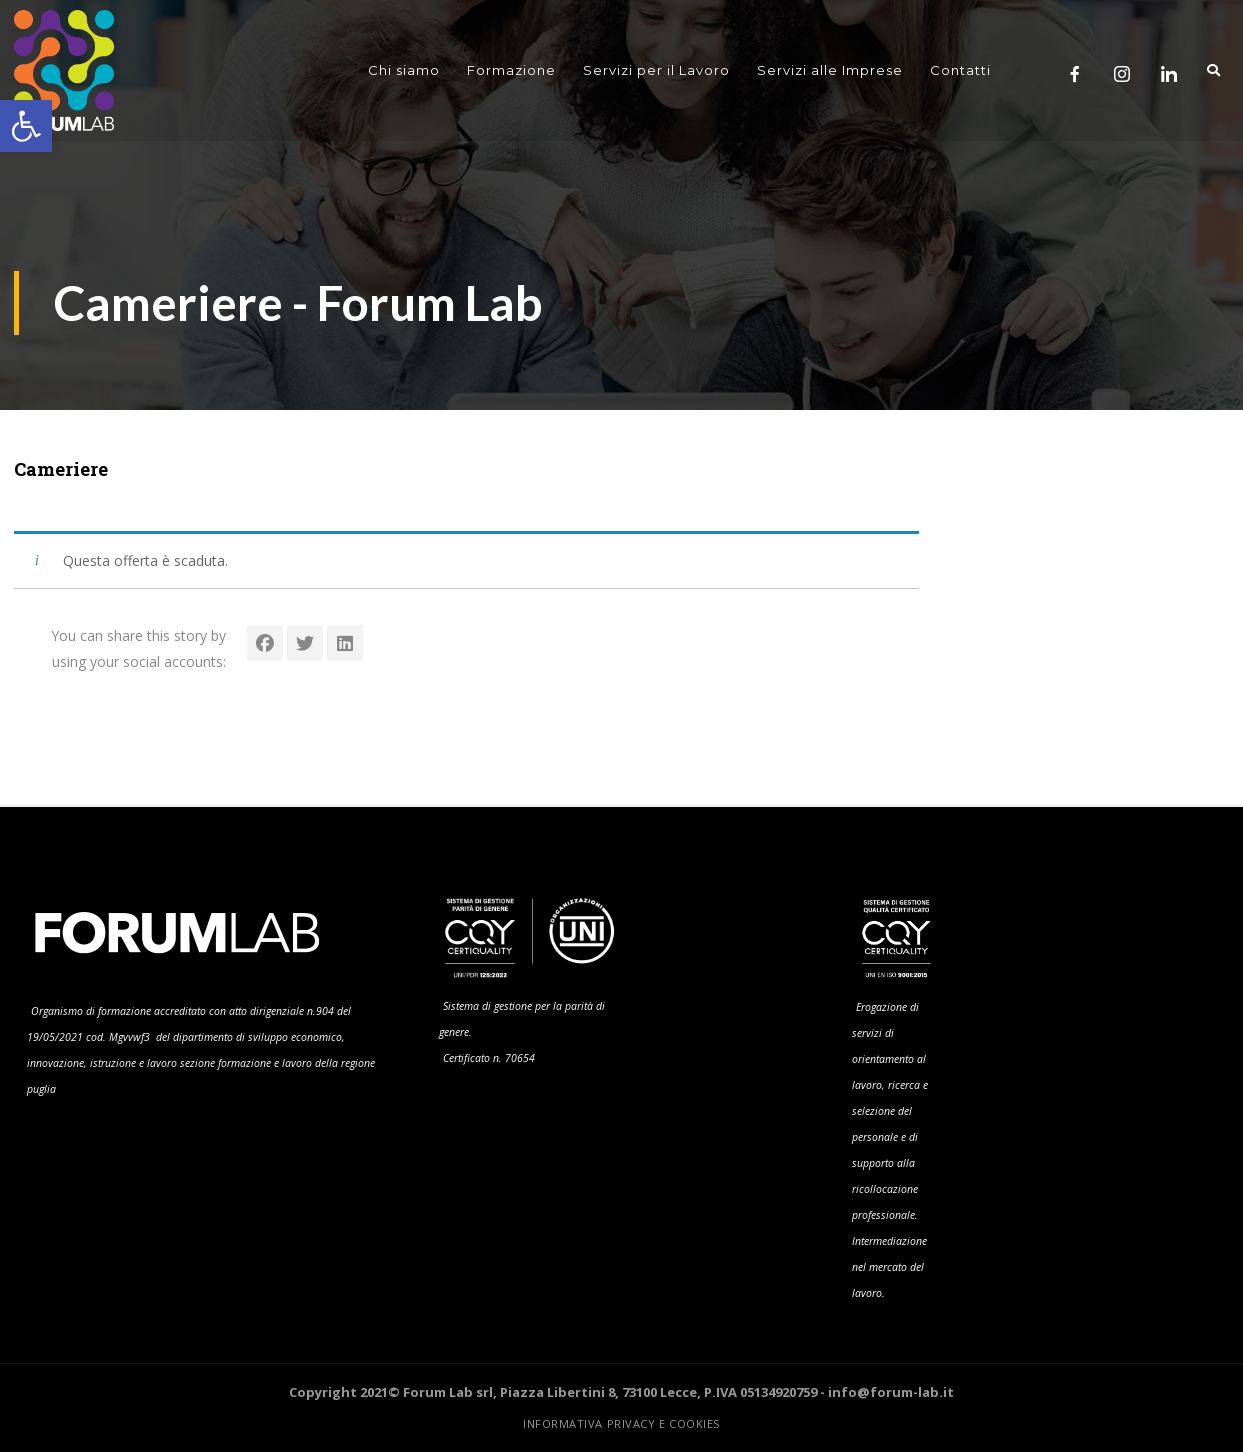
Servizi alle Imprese (830, 70)
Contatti (960, 70)
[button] (26, 126)
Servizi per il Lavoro (656, 70)
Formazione (511, 70)
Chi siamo (404, 70)
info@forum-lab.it (891, 1392)
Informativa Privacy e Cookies (621, 1423)
